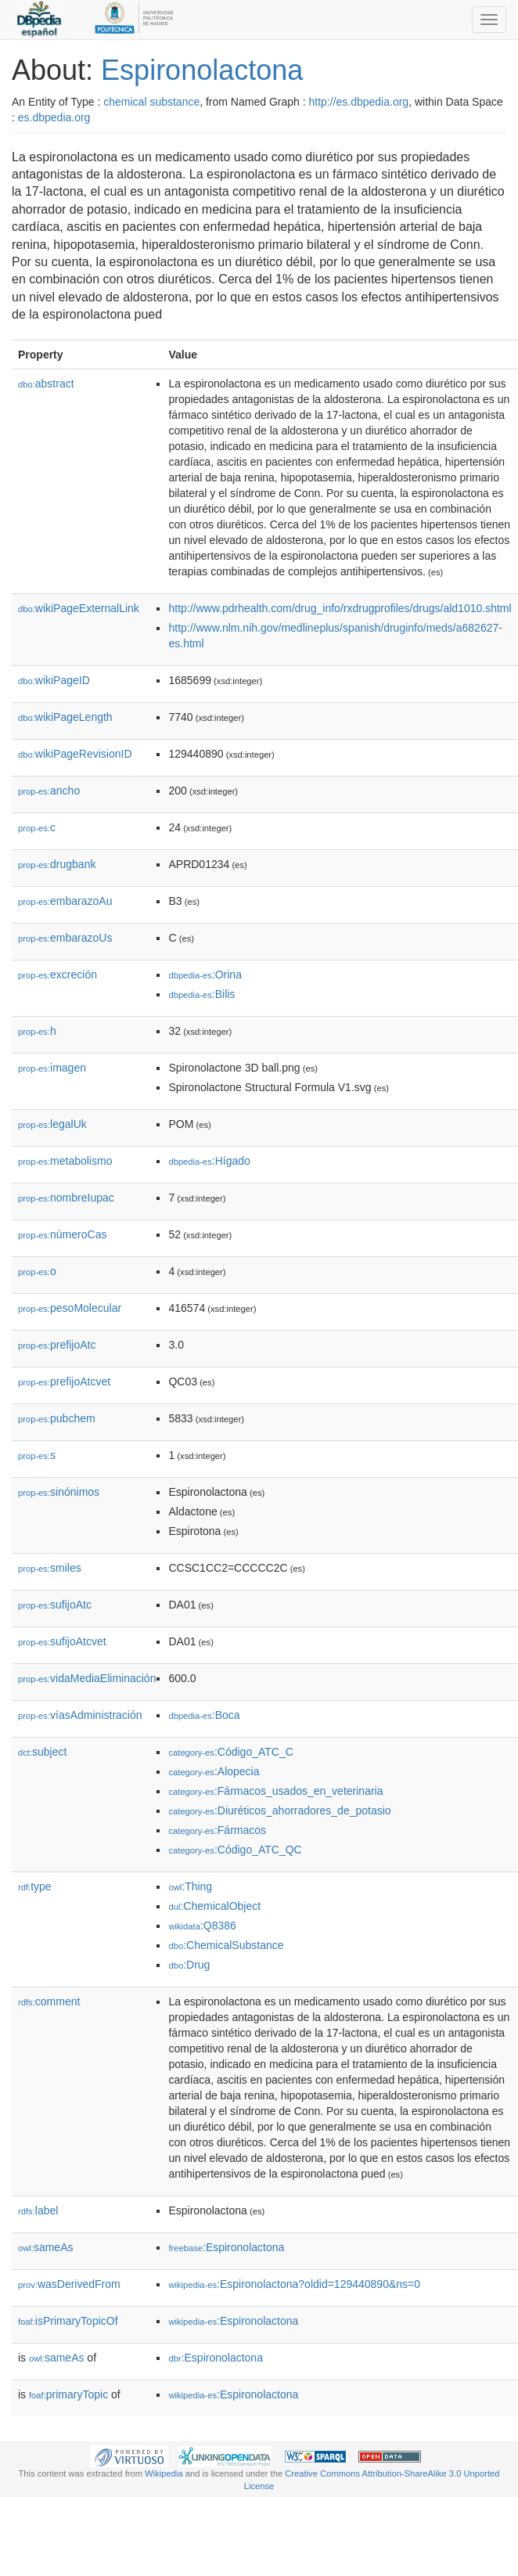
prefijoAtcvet (64, 1381)
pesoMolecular (69, 1308)
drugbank (56, 864)
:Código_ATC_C (230, 1752)
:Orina (204, 974)
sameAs (45, 2247)
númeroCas (62, 1234)
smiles (49, 1568)
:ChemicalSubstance (225, 1945)
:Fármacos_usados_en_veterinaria (275, 1791)
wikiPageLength (65, 717)
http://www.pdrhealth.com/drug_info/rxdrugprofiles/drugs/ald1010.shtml (339, 608)
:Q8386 (202, 1925)
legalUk (52, 1124)
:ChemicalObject (214, 1906)
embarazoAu (65, 901)
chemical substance (151, 101)
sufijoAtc (55, 1604)
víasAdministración (80, 1715)
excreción (57, 974)
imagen (52, 1067)
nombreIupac (66, 1197)
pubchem (56, 1418)
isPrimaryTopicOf (68, 2321)
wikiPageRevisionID (75, 754)
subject (42, 1752)
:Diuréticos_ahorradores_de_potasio (279, 1810)
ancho (49, 790)
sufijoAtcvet (62, 1641)
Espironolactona (202, 70)
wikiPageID (54, 680)
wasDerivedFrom (69, 2284)
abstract (46, 383)
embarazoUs (65, 937)
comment (49, 2001)
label (38, 2210)
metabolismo (65, 1161)
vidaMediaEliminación (87, 1678)
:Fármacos (217, 1830)
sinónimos (58, 1492)
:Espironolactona (226, 2247)
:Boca (203, 1715)
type (35, 1886)
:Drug (189, 1964)
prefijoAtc (56, 1344)
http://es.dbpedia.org (358, 101)
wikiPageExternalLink (78, 608)
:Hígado (209, 1161)
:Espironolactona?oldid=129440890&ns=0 (294, 2284)
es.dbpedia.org (54, 117)
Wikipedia (164, 2473)
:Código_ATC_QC (234, 1849)
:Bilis (201, 994)
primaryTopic (68, 2394)
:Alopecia (213, 1771)
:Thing (190, 1886)
